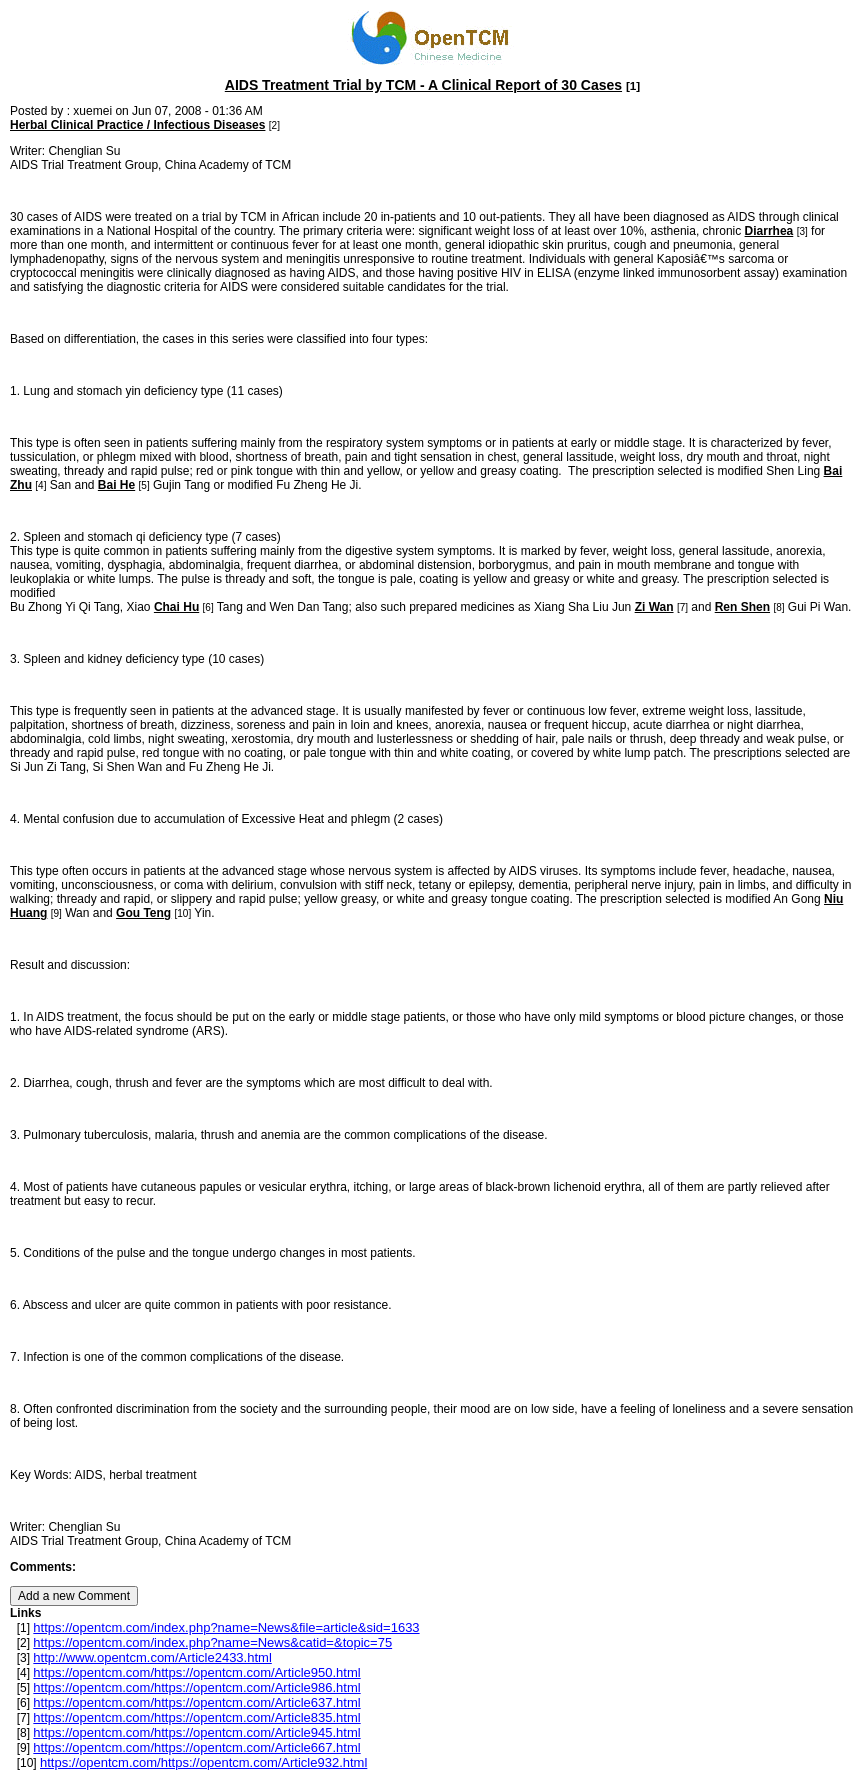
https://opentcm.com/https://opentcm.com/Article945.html (196, 1732)
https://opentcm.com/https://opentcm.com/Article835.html (196, 1717)
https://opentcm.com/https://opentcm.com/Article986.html (196, 1687)
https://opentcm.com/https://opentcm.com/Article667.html (196, 1747)
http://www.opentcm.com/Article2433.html (152, 1657)
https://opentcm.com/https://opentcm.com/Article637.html (196, 1702)
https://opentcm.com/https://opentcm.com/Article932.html (203, 1762)
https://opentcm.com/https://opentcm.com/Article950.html (196, 1672)
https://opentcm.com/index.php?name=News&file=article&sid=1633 (226, 1627)
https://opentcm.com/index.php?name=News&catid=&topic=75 (212, 1642)
